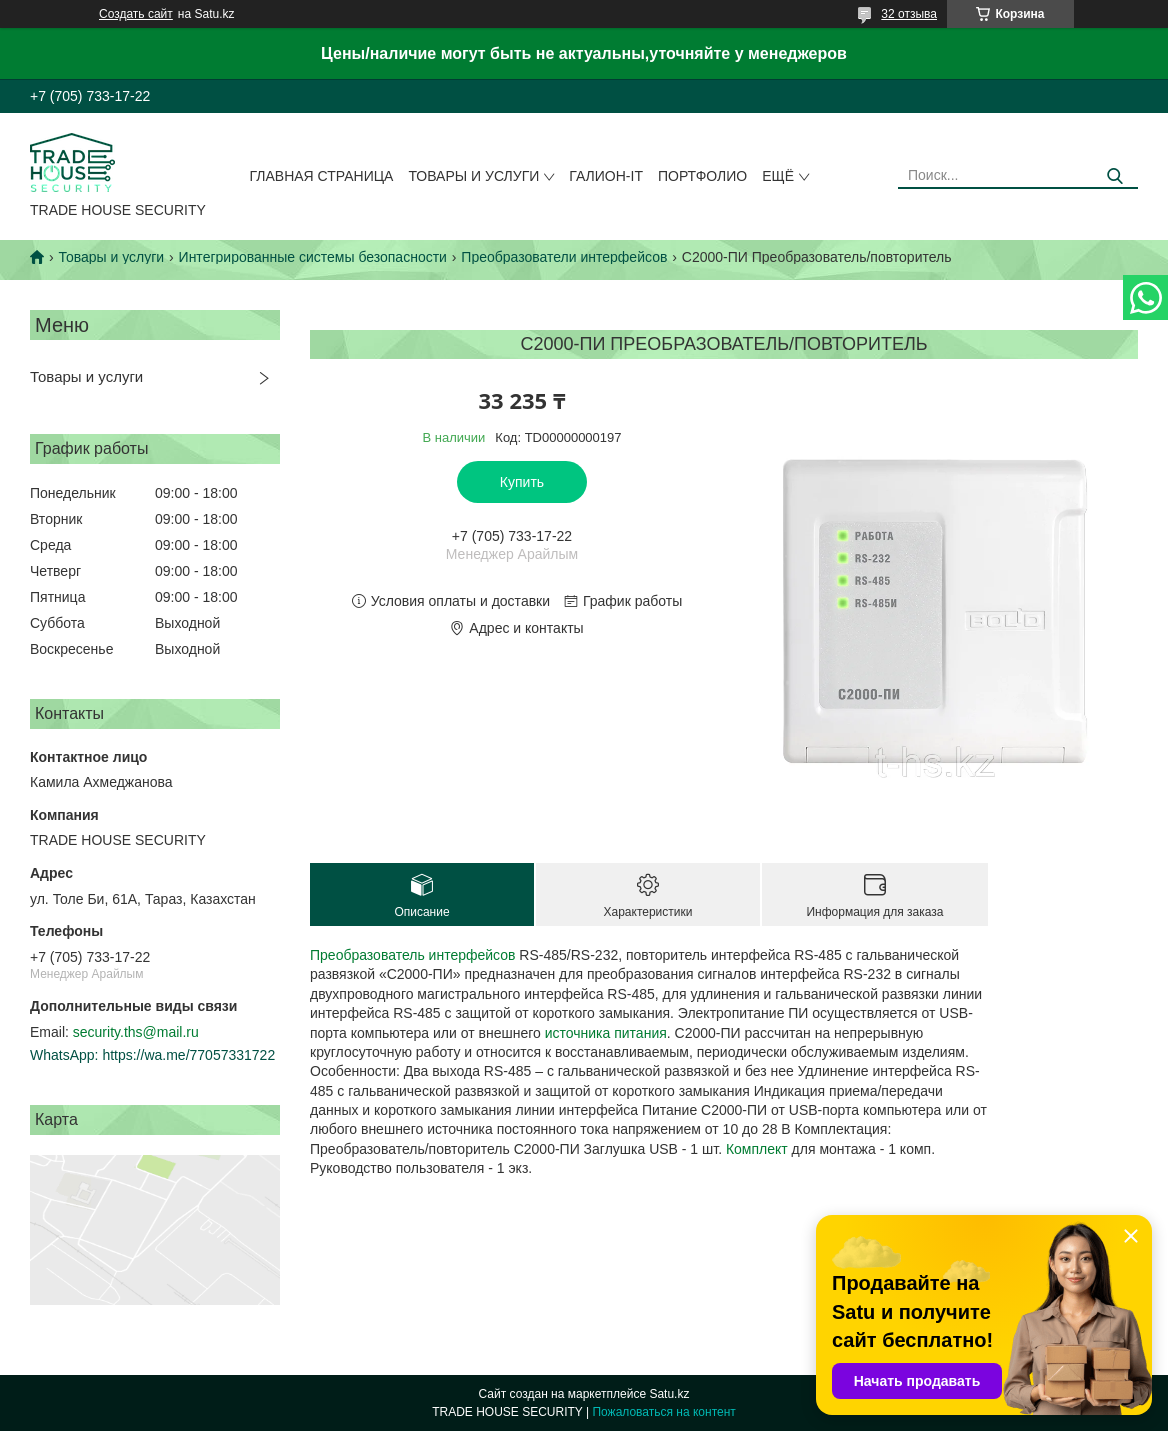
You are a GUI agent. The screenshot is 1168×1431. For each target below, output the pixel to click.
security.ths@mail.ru (136, 1032)
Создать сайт (136, 14)
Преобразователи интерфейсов (564, 257)
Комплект (757, 1149)
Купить (522, 482)
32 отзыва (909, 14)
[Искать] (1115, 176)
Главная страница (322, 176)
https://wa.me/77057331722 (188, 1055)
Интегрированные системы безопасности (313, 257)
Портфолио (702, 176)
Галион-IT (606, 176)
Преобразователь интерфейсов (412, 955)
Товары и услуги (473, 176)
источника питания (606, 1033)
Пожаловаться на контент (663, 1412)
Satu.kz (669, 1394)
